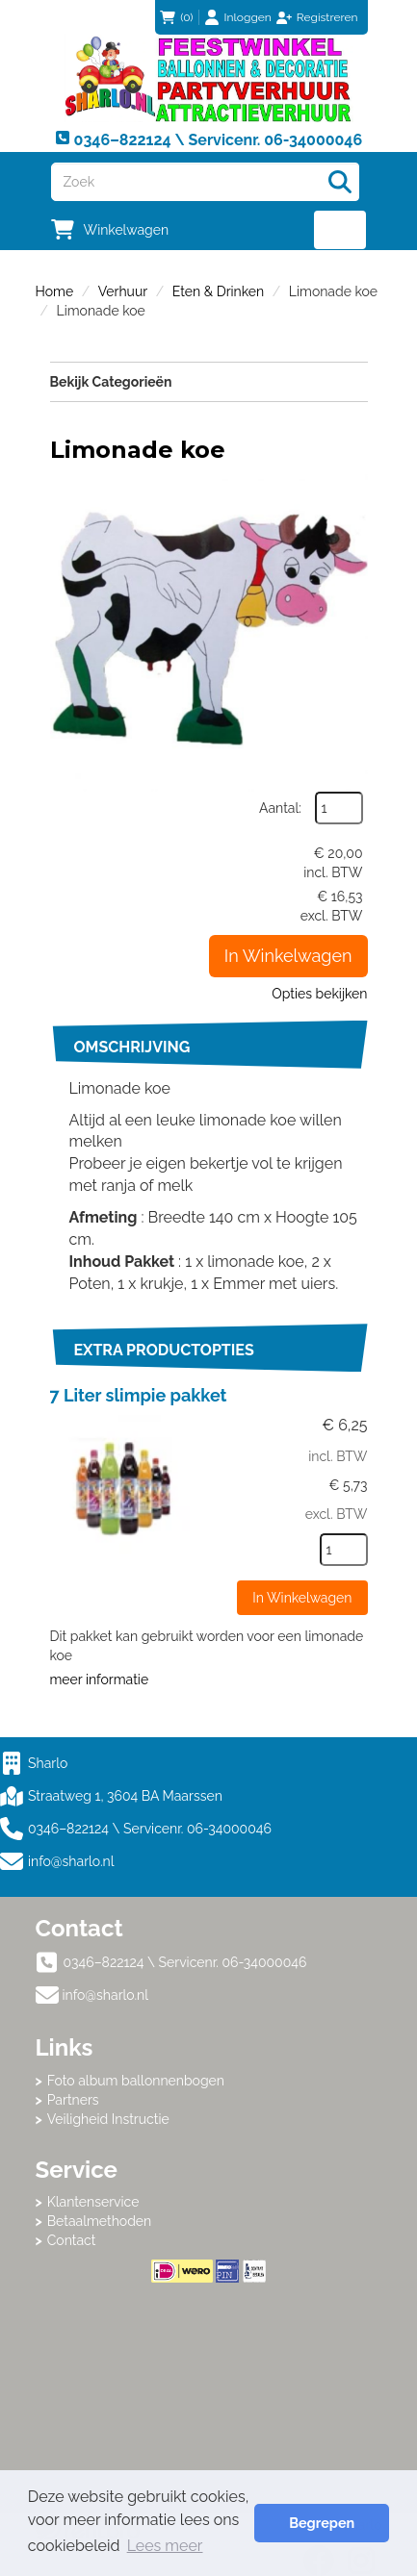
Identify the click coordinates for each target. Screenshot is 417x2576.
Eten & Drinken (218, 291)
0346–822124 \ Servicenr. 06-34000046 (136, 1828)
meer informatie (99, 1679)
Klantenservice (93, 2202)
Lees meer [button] (165, 2546)
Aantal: (280, 808)
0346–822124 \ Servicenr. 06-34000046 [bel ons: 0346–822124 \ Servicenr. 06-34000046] (185, 1962)
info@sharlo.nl (71, 1861)
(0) (176, 17)
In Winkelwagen (288, 956)
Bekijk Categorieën (209, 381)
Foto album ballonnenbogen (135, 2080)
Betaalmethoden (99, 2221)
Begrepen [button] (321, 2522)
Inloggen (248, 17)
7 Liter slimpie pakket (138, 1395)
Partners (73, 2100)
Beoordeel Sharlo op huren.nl (209, 2388)
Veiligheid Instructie (108, 2119)
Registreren (327, 17)
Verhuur (122, 291)
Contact (71, 2240)
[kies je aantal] (344, 1549)
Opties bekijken (319, 993)
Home (55, 291)
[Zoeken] (340, 182)
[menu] (340, 230)
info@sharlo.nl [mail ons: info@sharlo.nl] (106, 1995)
